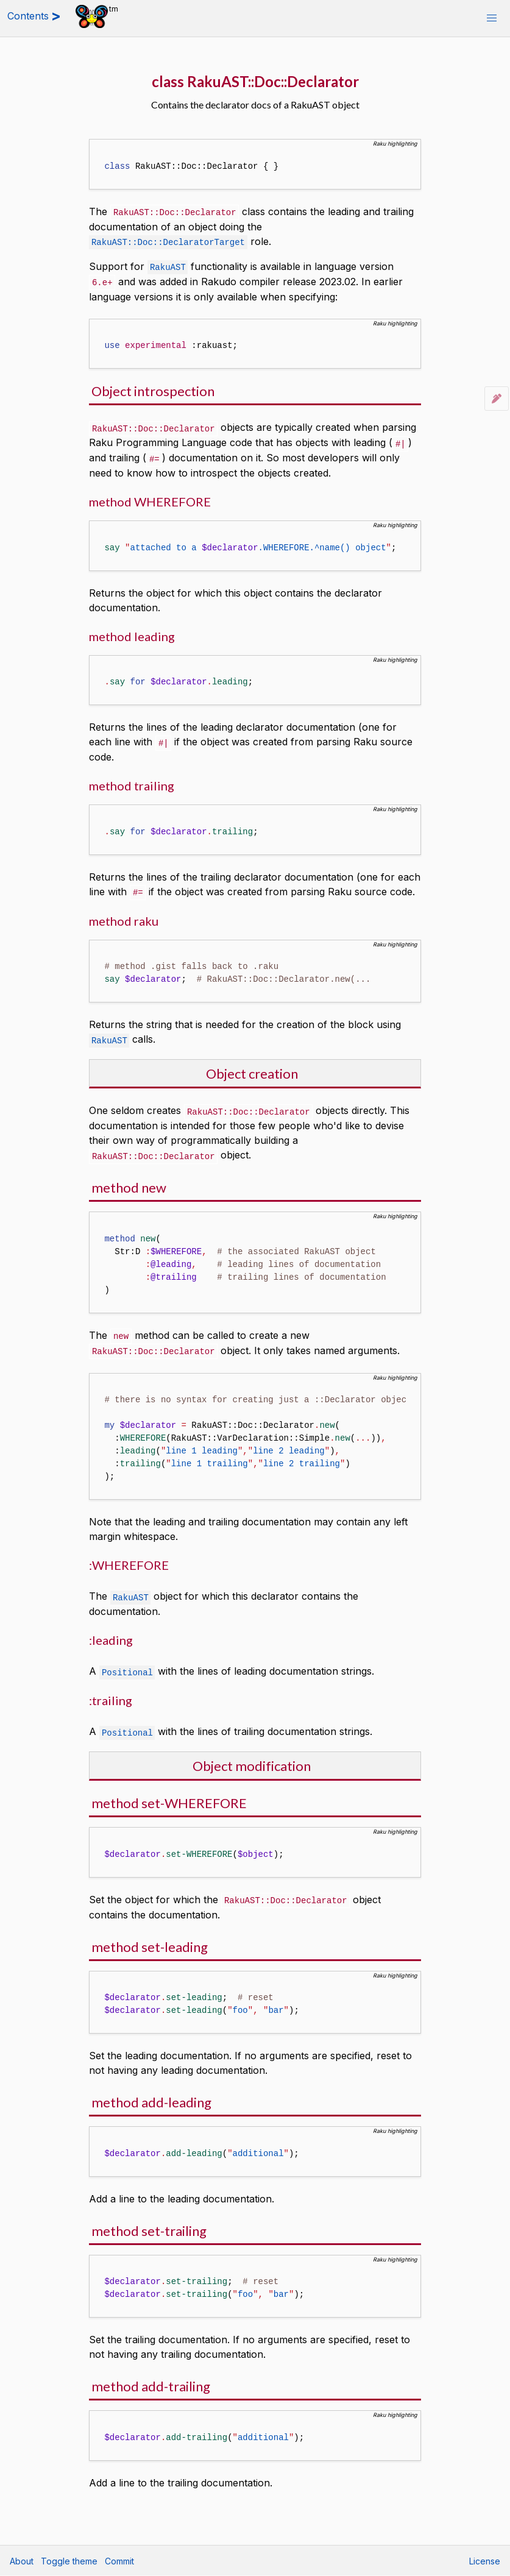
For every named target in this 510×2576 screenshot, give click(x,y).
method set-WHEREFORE (169, 1792)
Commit (119, 2561)
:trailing (110, 1690)
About (22, 2561)
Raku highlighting (395, 143)
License (484, 2561)
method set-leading (149, 1936)
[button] (491, 18)
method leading (132, 632)
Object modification (252, 1755)
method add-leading (151, 2091)
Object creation (252, 1067)
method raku (123, 915)
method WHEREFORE (150, 497)
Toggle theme (69, 2561)
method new (128, 1180)
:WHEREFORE (129, 1556)
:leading (111, 1630)
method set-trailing (149, 2220)
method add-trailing (150, 2375)
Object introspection (152, 388)
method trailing (131, 780)
